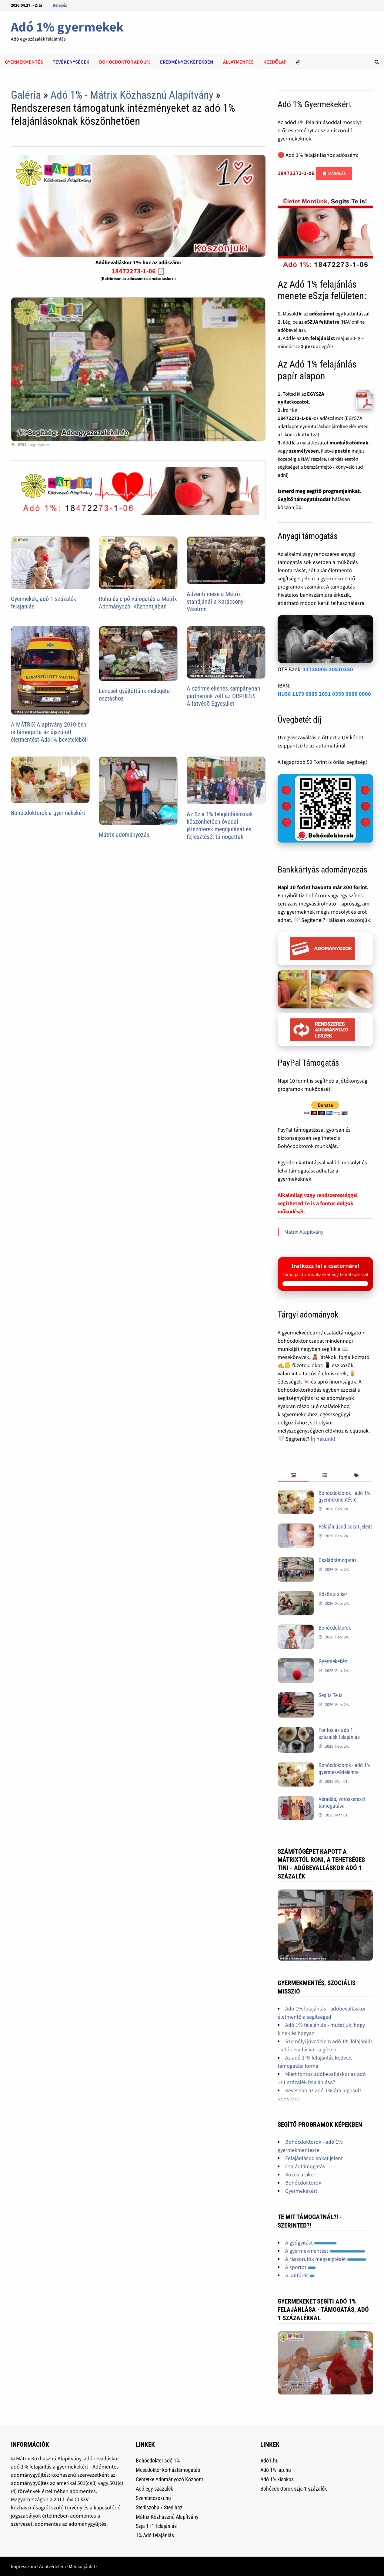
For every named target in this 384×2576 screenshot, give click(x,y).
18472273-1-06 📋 (138, 271)
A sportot (300, 2267)
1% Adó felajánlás (155, 2535)
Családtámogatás (338, 1560)
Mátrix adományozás (124, 834)
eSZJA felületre (321, 321)
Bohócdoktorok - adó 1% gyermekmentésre (344, 1496)
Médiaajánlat (82, 2566)
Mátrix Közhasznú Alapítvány (167, 2517)
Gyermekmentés (24, 62)
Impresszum (23, 2566)
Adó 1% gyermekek (67, 26)
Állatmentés (238, 62)
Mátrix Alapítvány (303, 1231)
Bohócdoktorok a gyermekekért (48, 812)
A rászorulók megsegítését (325, 2258)
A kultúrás (300, 2275)
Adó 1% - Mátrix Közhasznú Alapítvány (131, 95)
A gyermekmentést (325, 2250)
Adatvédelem (52, 2566)
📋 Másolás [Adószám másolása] (334, 173)
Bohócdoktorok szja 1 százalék (293, 2488)
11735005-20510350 (328, 669)
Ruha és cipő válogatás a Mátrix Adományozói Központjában (138, 602)
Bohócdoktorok (335, 1627)
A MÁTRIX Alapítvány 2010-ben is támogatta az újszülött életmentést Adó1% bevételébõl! (49, 732)
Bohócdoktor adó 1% (124, 62)
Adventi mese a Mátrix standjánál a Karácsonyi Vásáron (216, 601)
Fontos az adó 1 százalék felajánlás (339, 1733)
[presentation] (293, 1475)
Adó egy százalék (154, 2488)
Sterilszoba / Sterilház (159, 2507)
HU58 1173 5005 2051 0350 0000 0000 (324, 693)
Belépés (60, 5)
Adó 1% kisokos (277, 2479)
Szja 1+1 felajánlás (156, 2526)
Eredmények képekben (186, 62)
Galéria (26, 95)
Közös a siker (333, 1594)
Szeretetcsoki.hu (153, 2498)
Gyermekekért (333, 1661)
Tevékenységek (71, 62)
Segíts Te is (330, 1695)
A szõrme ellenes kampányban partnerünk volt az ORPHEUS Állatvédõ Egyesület (223, 696)
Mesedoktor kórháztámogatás (168, 2470)
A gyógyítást (311, 2242)
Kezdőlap (274, 62)
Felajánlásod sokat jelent (345, 1526)
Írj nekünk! (323, 1438)
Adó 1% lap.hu (275, 2470)
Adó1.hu (269, 2460)
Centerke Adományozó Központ (169, 2479)
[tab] (293, 1475)
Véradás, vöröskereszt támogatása (342, 1802)
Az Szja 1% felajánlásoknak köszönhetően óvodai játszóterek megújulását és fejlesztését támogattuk (220, 825)
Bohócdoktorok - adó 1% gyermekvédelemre (344, 1768)
